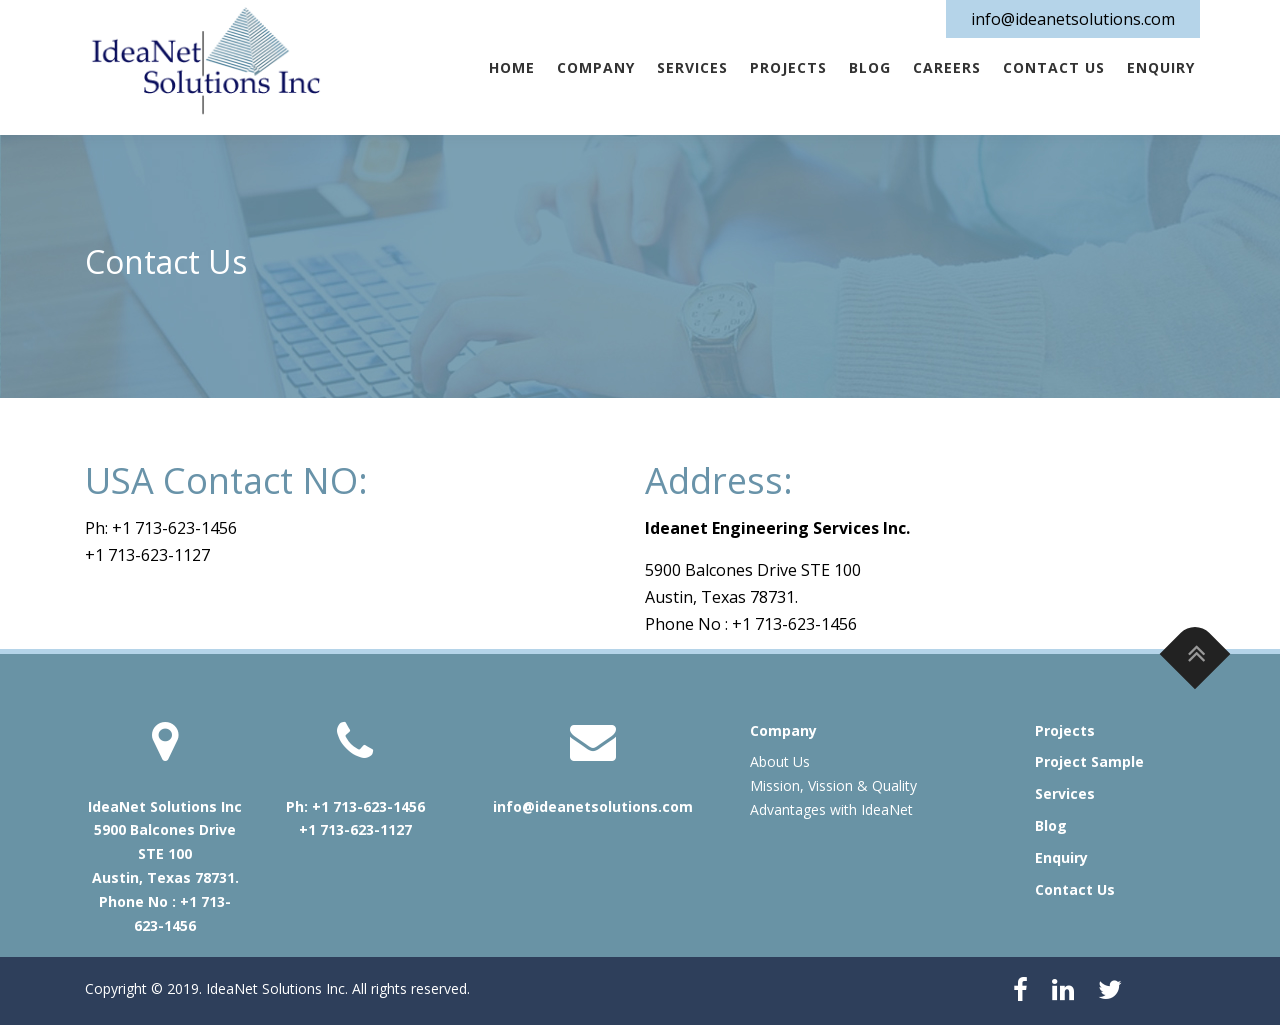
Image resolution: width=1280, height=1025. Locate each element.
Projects (788, 67)
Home (512, 67)
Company (596, 67)
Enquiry (1161, 67)
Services (692, 67)
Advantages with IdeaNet (831, 809)
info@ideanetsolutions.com (1073, 19)
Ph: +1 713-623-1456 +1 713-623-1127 (355, 818)
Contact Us (1054, 67)
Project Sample (1089, 761)
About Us (780, 761)
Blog (870, 67)
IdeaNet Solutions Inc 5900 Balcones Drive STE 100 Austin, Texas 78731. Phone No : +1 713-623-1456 (165, 866)
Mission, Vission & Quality (833, 785)
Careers (947, 67)
